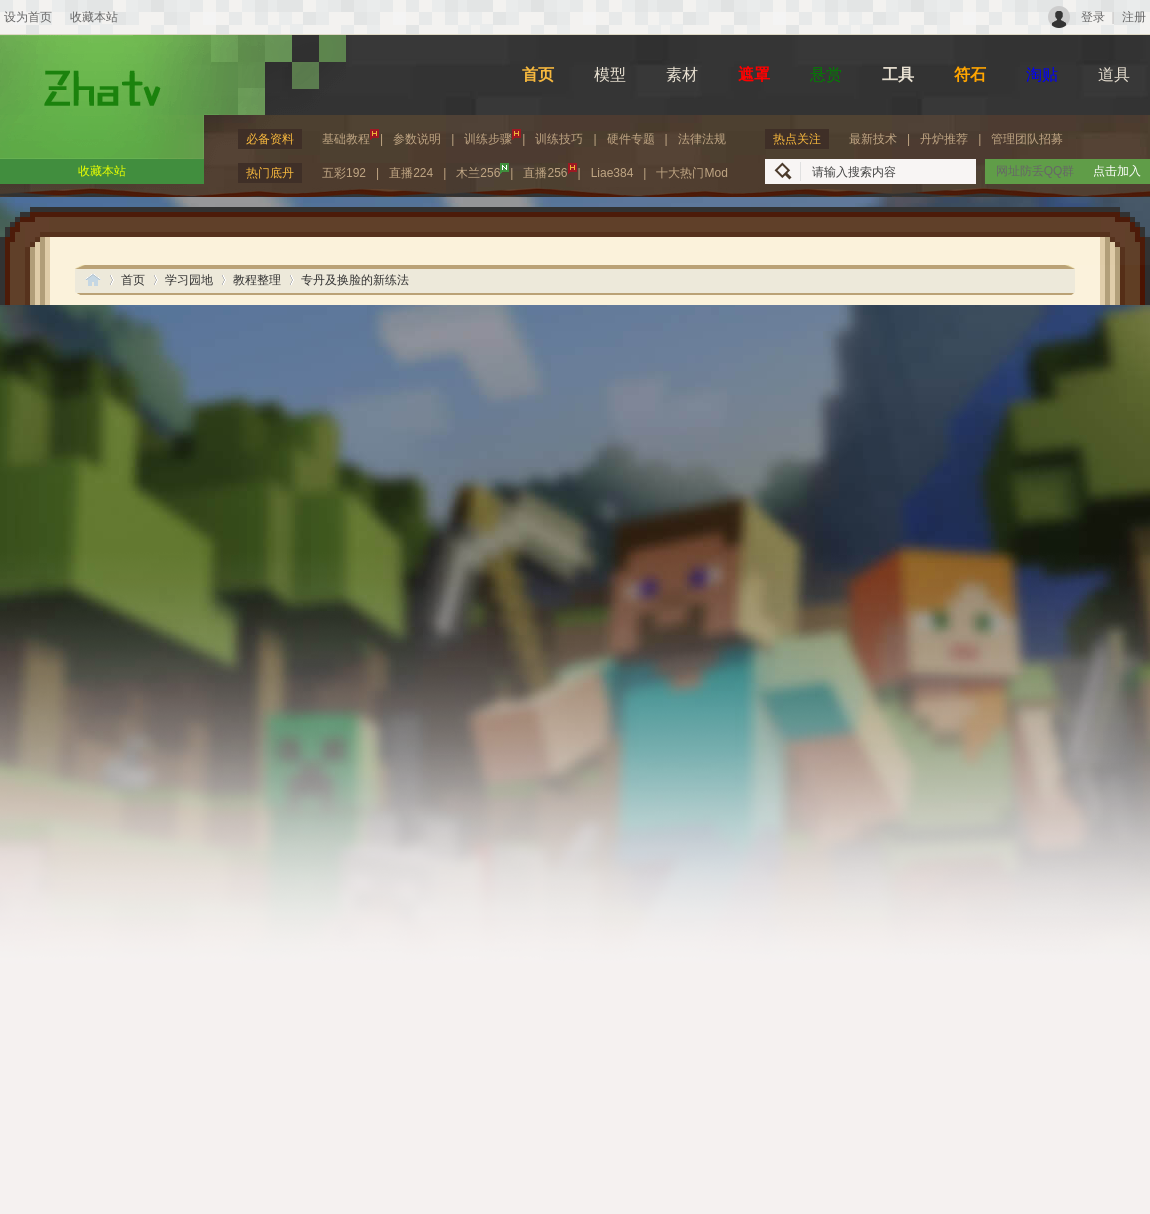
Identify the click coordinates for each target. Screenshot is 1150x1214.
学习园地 (189, 280)
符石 (970, 74)
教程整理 (257, 280)
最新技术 (873, 139)
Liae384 (612, 173)
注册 (1134, 17)
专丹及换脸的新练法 (355, 280)
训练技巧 (559, 139)
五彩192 (344, 173)
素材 (682, 74)
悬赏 (826, 74)
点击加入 (1117, 171)
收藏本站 (94, 17)
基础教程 (350, 137)
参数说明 (417, 139)
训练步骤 (492, 137)
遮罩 (754, 74)
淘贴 (1042, 74)
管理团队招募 (1027, 139)
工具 (898, 74)
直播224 (411, 173)
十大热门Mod (691, 173)
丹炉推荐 (944, 139)
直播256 (549, 171)
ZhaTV (93, 279)
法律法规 (702, 139)
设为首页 (28, 17)
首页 (538, 74)
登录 (1093, 17)
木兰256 (482, 171)
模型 (610, 74)
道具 (1114, 74)
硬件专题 (631, 139)
